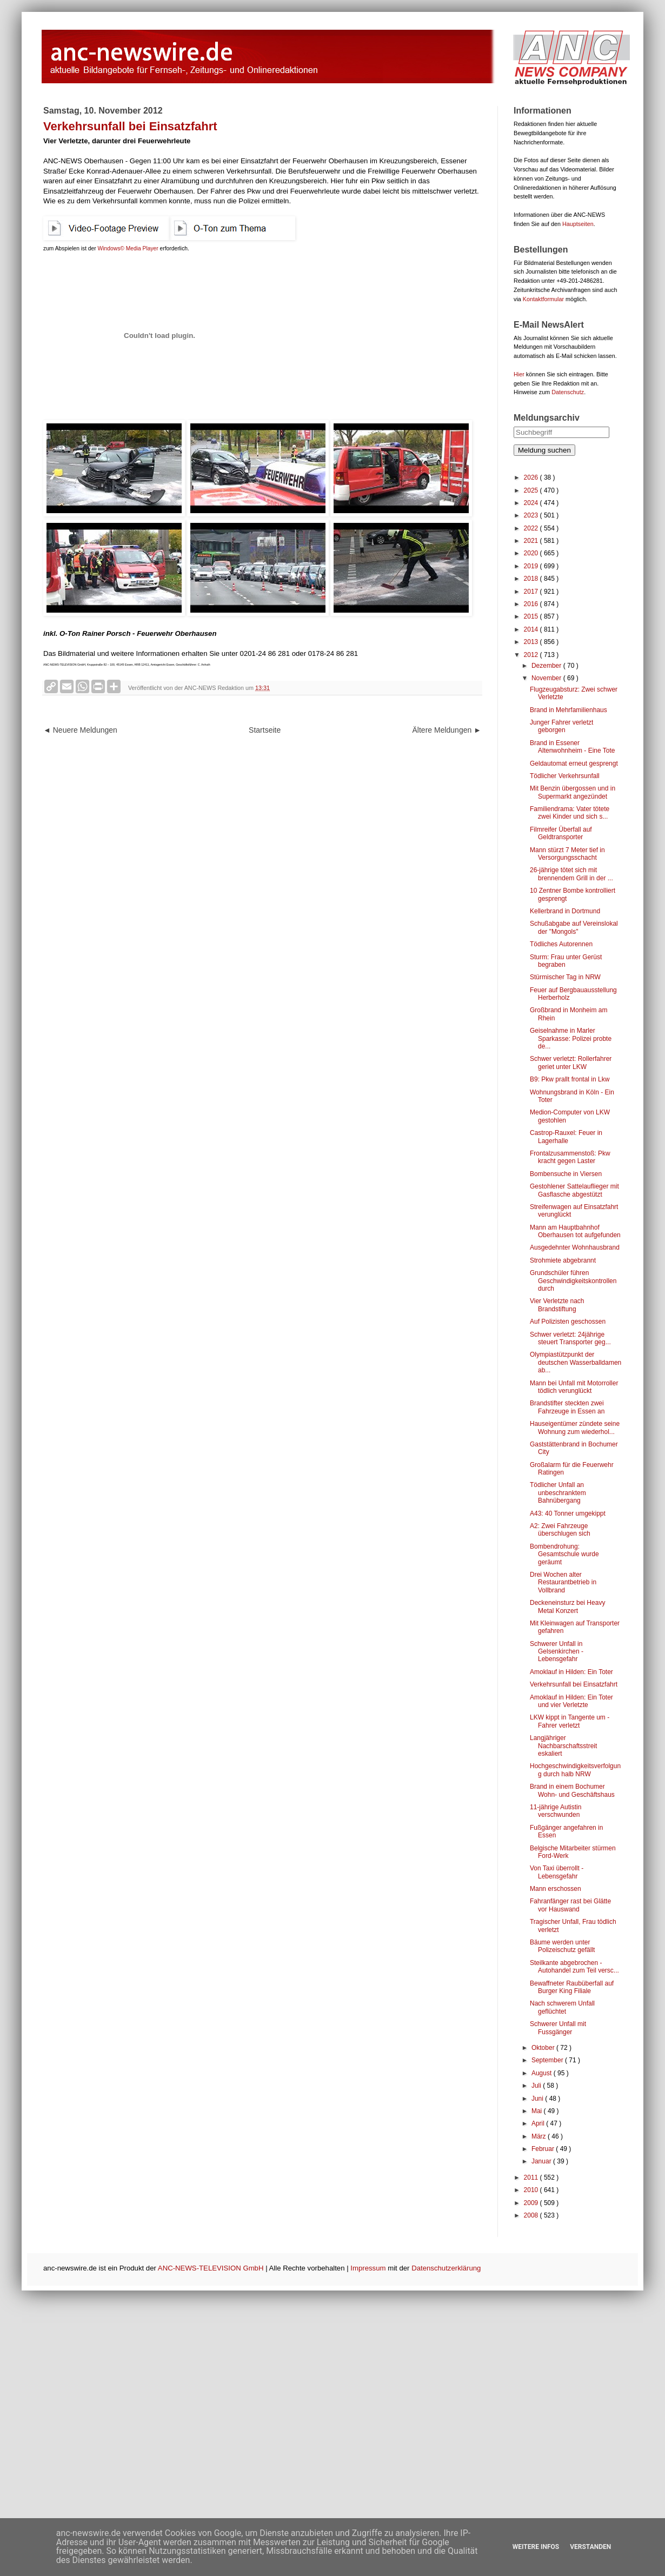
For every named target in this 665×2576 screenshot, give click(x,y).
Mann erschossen (555, 1889)
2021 (532, 541)
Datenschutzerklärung (446, 2268)
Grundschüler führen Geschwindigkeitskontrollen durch (573, 1280)
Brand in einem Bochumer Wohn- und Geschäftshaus (572, 1790)
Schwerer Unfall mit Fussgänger (558, 2027)
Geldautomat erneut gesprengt (574, 763)
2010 (532, 2190)
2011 (532, 2177)
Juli (537, 2085)
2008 (532, 2215)
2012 (532, 655)
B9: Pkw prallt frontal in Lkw (569, 1079)
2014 (532, 629)
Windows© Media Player (128, 248)
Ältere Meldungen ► (447, 730)
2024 (532, 503)
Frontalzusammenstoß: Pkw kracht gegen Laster (570, 1157)
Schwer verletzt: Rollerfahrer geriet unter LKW (570, 1062)
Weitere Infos (536, 2547)
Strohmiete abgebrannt (563, 1260)
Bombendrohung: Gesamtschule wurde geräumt (564, 1554)
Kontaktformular (543, 299)
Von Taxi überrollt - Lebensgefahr (556, 1872)
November (547, 678)
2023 (532, 515)
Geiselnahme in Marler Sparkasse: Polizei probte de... (570, 1038)
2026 (532, 477)
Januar (542, 2161)
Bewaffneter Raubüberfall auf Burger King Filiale (572, 1987)
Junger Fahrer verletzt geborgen (561, 726)
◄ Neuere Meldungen (80, 730)
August (542, 2073)
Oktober (543, 2047)
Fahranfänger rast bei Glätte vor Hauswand (570, 1905)
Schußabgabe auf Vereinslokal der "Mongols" (574, 927)
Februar (543, 2149)
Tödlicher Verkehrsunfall (565, 776)
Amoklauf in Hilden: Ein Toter (571, 1672)
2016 (532, 604)
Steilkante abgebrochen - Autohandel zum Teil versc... (574, 1966)
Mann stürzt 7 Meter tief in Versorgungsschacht (567, 853)
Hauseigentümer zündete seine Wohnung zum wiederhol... (575, 1427)
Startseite (265, 730)
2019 (532, 566)
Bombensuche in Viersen (566, 1174)
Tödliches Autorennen (561, 944)
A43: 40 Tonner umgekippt (568, 1513)
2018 (532, 578)
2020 (532, 553)
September (548, 2060)
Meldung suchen (544, 450)
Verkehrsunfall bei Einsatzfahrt (573, 1684)
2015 (532, 616)
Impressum (367, 2268)
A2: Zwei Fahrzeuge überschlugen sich (560, 1529)
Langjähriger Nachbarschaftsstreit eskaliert (563, 1745)
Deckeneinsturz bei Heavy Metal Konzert (567, 1606)
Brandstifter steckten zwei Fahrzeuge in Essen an (567, 1407)
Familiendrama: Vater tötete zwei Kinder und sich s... (569, 812)
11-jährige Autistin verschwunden (555, 1810)
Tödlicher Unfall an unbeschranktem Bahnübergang (558, 1492)
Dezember (547, 665)
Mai (537, 2111)
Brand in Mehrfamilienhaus (568, 710)
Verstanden (590, 2547)
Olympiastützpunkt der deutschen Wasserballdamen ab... (575, 1362)
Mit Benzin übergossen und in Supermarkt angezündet (572, 792)
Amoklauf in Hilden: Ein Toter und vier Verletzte (571, 1701)
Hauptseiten (578, 224)
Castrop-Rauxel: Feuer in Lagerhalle (566, 1136)
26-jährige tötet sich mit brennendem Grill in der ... (571, 873)
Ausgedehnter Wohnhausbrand (575, 1247)
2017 (532, 591)
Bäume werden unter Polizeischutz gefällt (562, 1946)
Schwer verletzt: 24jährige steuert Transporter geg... (570, 1338)
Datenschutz (567, 392)
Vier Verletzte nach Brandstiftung (557, 1304)
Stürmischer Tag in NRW (565, 977)
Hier (519, 374)
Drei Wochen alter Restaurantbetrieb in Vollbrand (563, 1582)
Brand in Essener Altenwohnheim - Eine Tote (572, 746)
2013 (532, 642)
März (539, 2136)
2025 (532, 490)
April (538, 2123)
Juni (538, 2098)
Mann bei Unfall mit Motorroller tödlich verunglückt (574, 1387)
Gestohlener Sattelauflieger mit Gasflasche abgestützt (574, 1190)
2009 (532, 2203)
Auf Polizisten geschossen (568, 1321)
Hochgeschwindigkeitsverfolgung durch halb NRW (575, 1769)
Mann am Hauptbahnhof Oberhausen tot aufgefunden (575, 1231)
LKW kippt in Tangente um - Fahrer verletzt (569, 1721)
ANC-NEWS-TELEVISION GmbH (211, 2268)
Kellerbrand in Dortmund (565, 911)
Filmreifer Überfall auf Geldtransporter (561, 833)
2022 (532, 528)
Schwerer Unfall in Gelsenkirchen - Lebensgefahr (556, 1651)
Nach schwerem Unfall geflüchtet (562, 2007)
